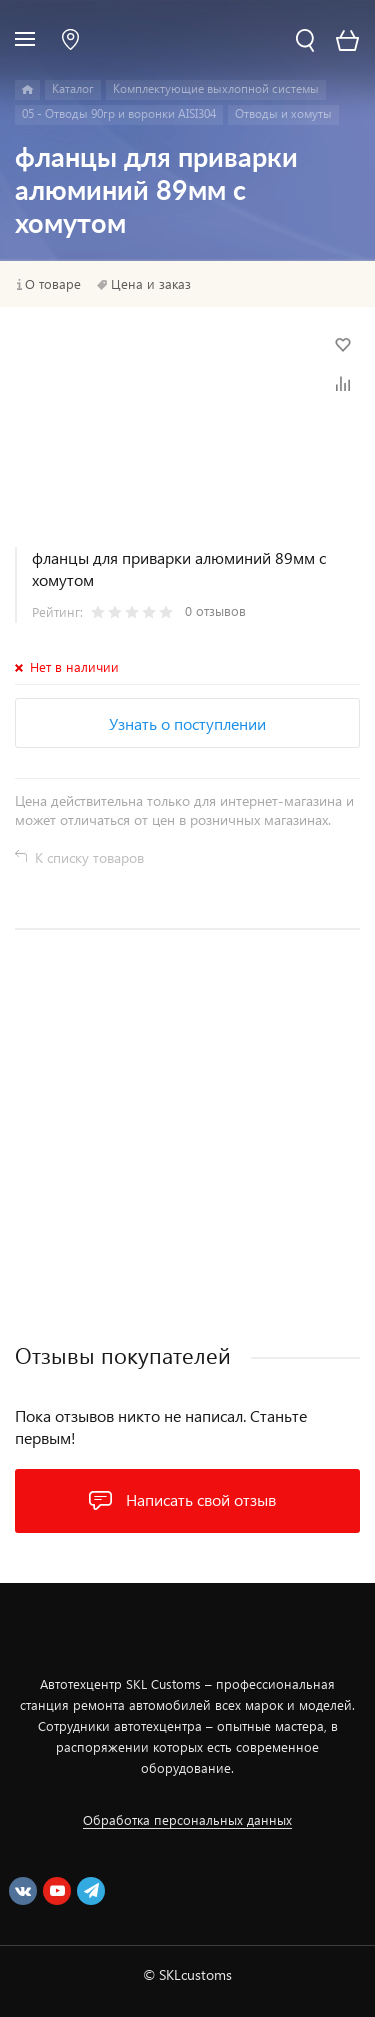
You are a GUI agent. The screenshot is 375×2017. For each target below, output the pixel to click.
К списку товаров (89, 857)
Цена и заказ (151, 284)
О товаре (53, 284)
